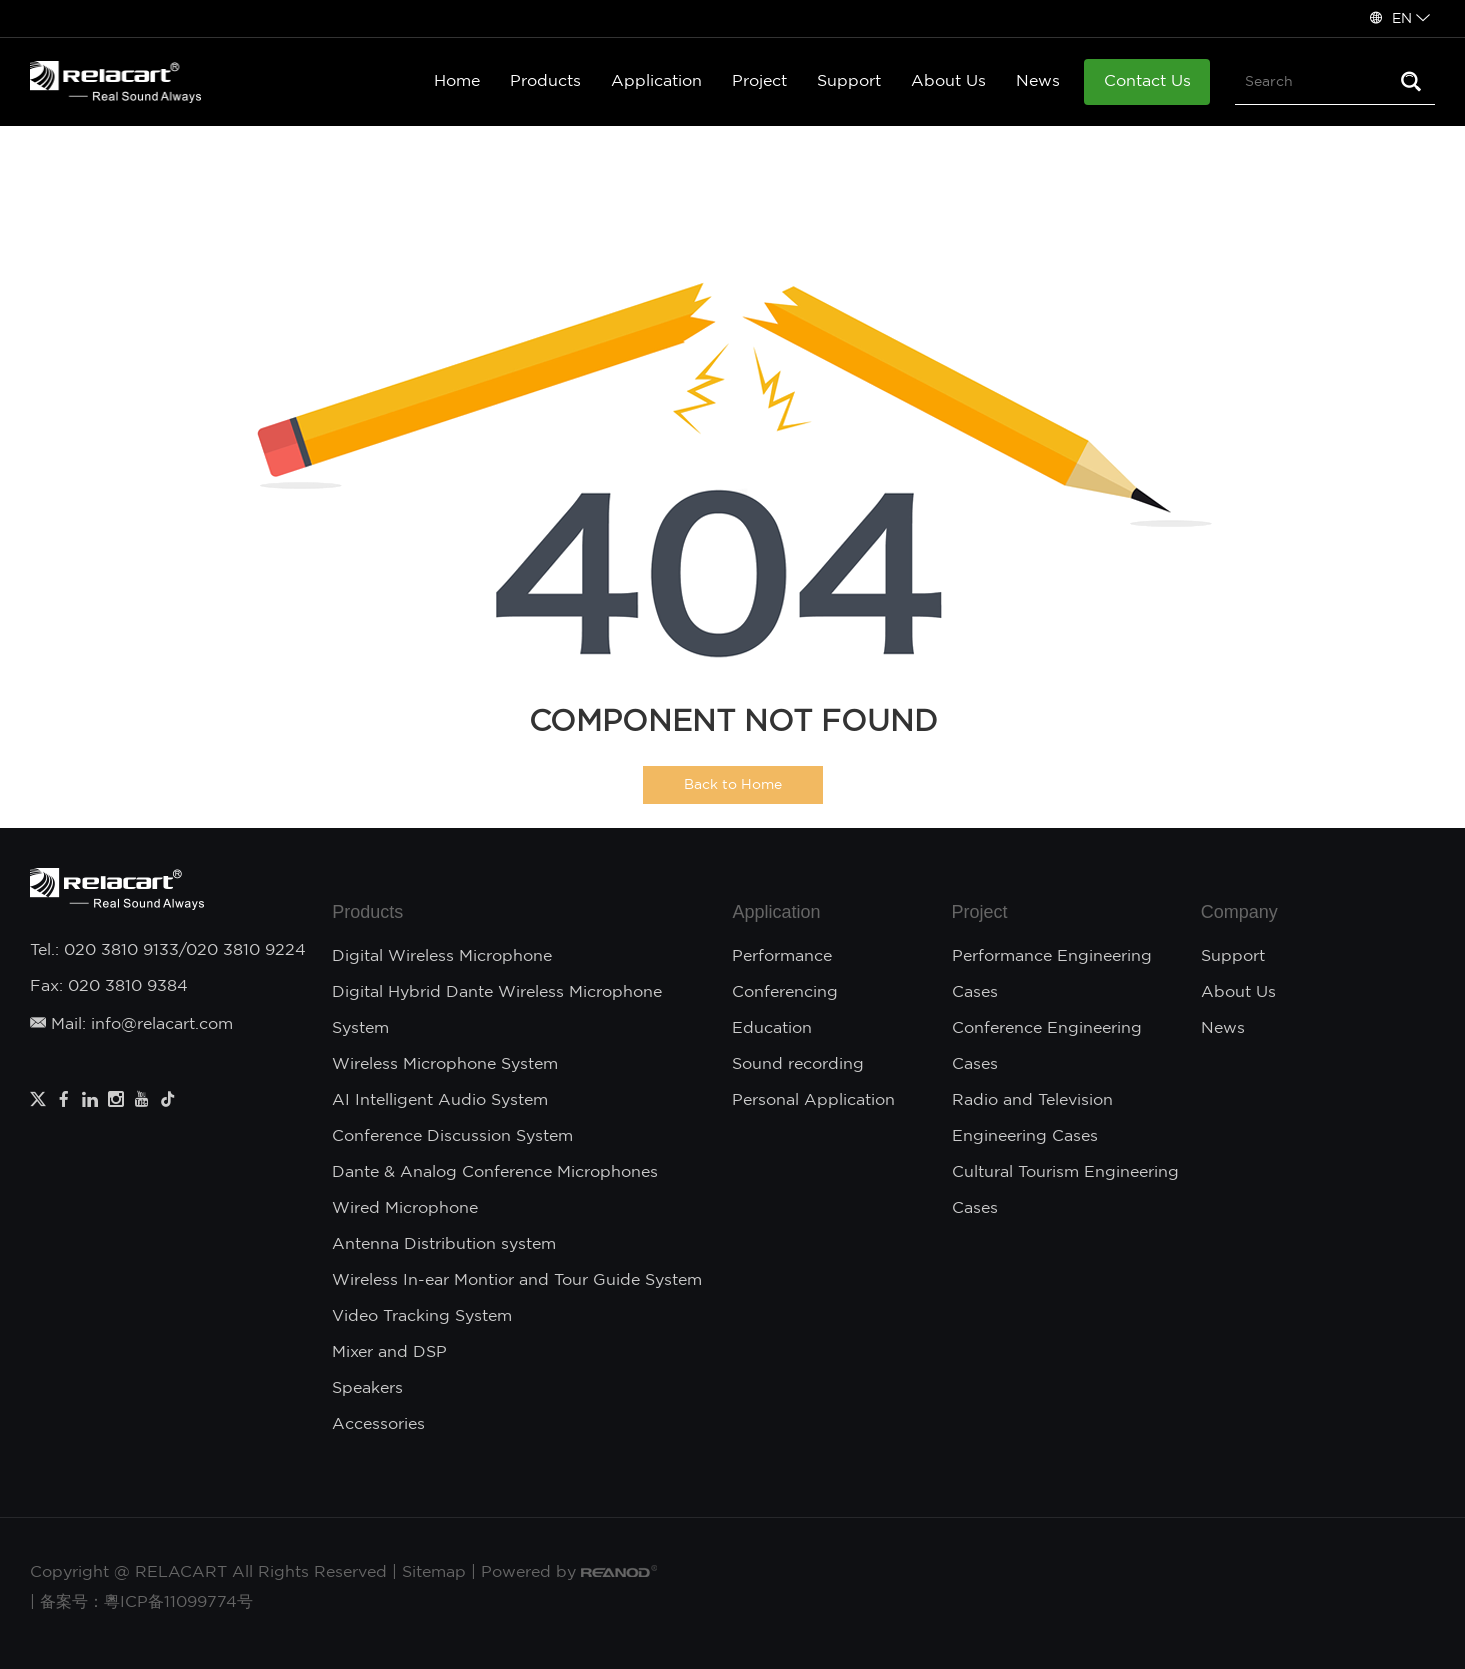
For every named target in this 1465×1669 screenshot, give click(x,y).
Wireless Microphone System (445, 1064)
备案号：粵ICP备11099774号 (146, 1602)
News (1038, 81)
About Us (948, 81)
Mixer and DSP (389, 1352)
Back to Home (733, 785)
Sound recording (798, 1064)
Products (545, 81)
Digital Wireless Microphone (442, 956)
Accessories (378, 1424)
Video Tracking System (422, 1316)
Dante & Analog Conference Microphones (495, 1172)
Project (759, 81)
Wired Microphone (405, 1208)
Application (656, 81)
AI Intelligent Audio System (440, 1100)
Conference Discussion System (452, 1136)
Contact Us (1147, 81)
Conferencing (785, 992)
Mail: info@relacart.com (131, 1024)
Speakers (367, 1388)
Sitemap (434, 1572)
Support (849, 81)
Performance (782, 956)
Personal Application (813, 1100)
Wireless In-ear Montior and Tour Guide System (517, 1280)
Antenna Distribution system (444, 1244)
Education (772, 1028)
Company (1239, 912)
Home (457, 81)
